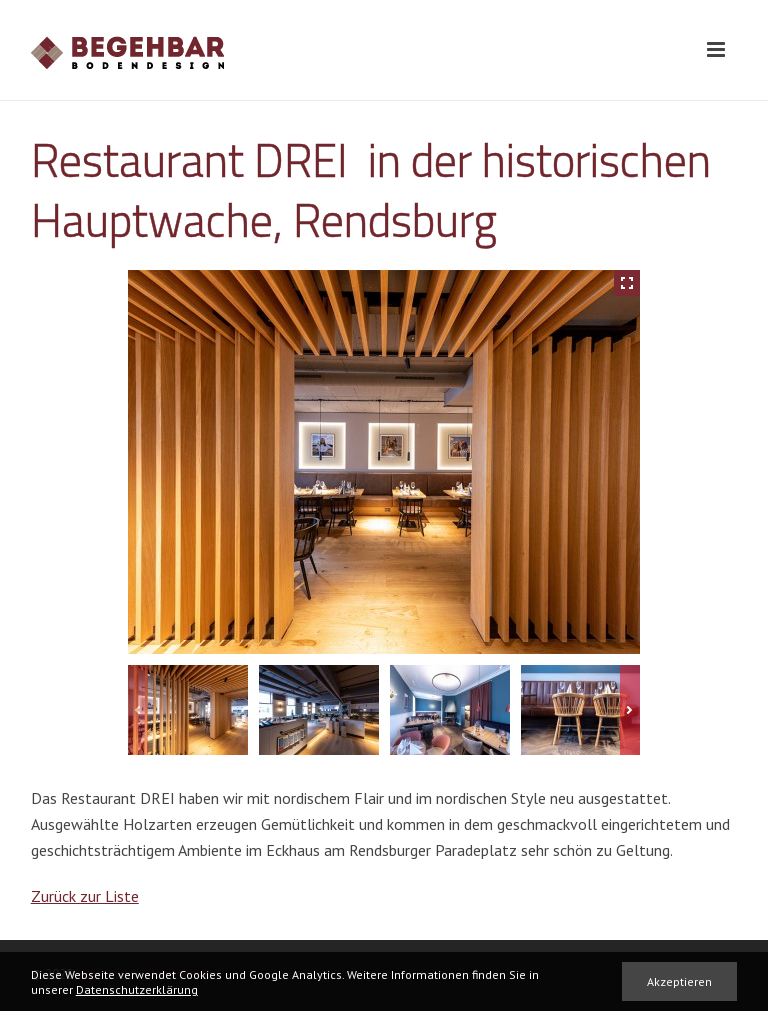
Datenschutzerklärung (137, 989)
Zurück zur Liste (85, 896)
